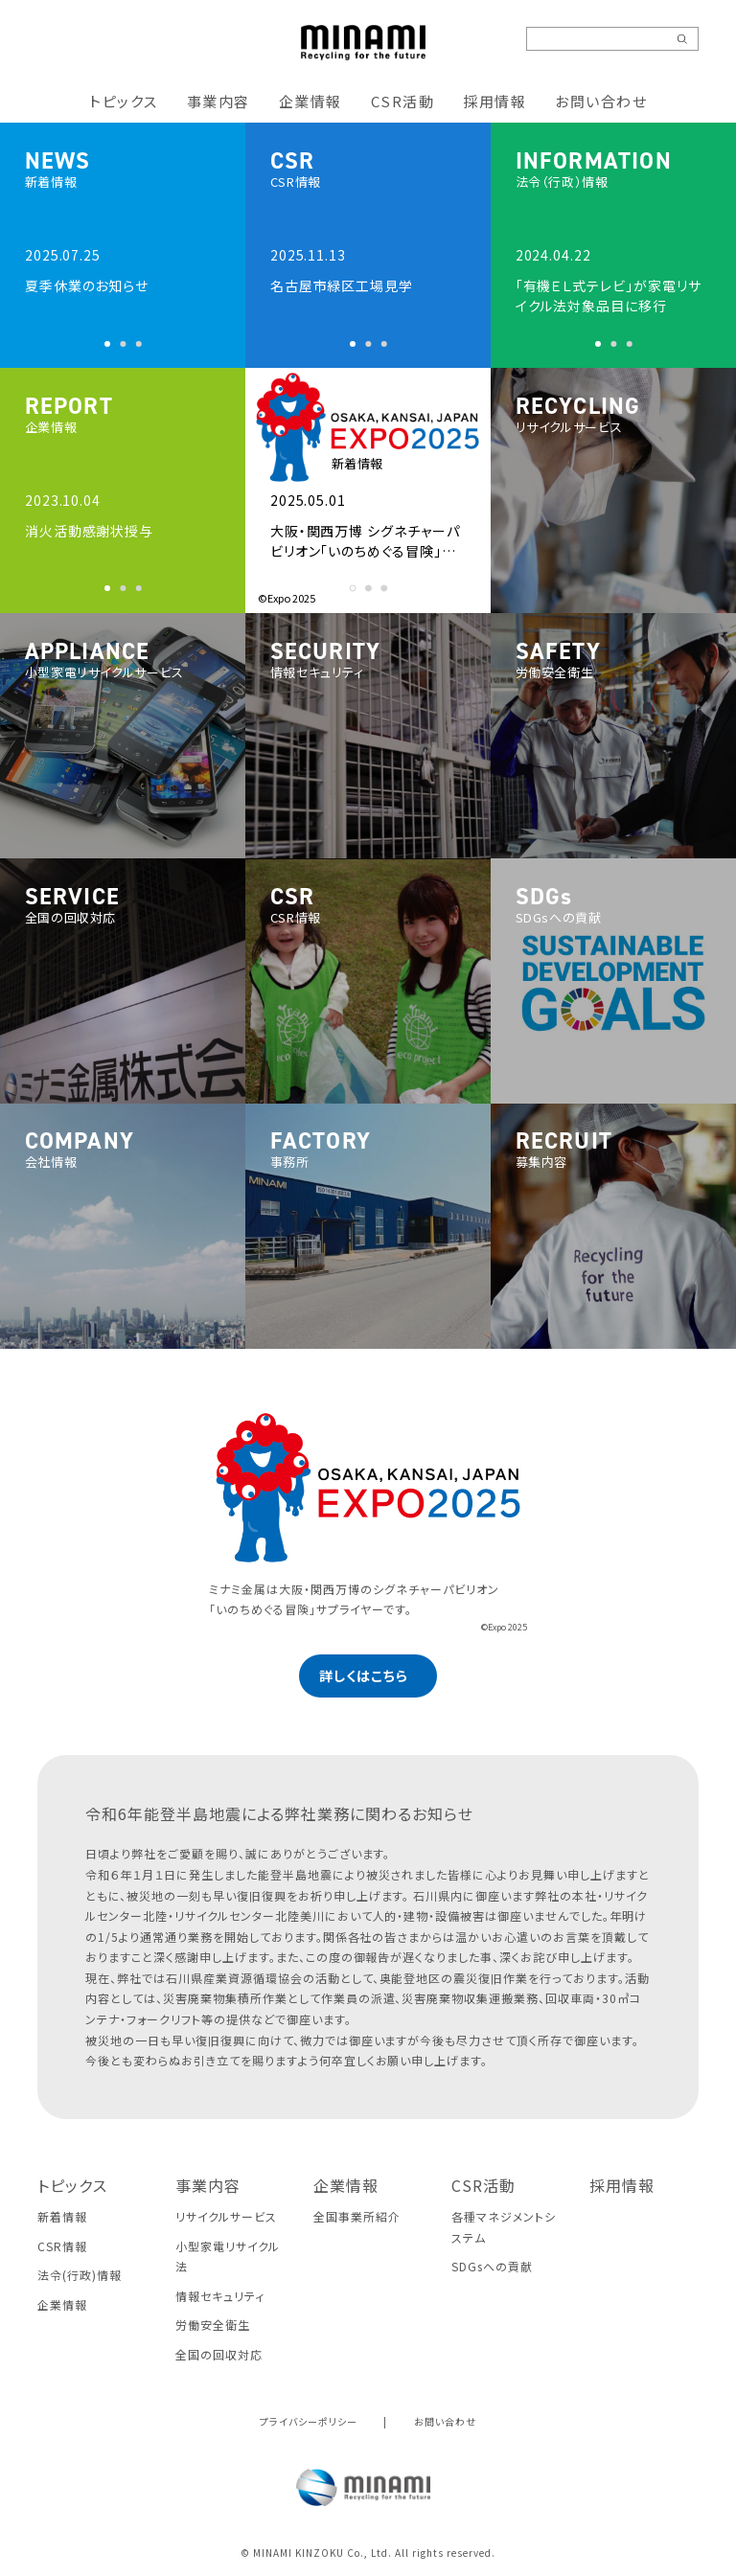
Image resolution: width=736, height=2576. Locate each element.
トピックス (123, 101)
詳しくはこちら (363, 1675)
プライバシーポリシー (308, 2421)
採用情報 (494, 101)
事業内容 (218, 101)
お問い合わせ (601, 101)
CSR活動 (403, 101)
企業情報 (310, 101)
